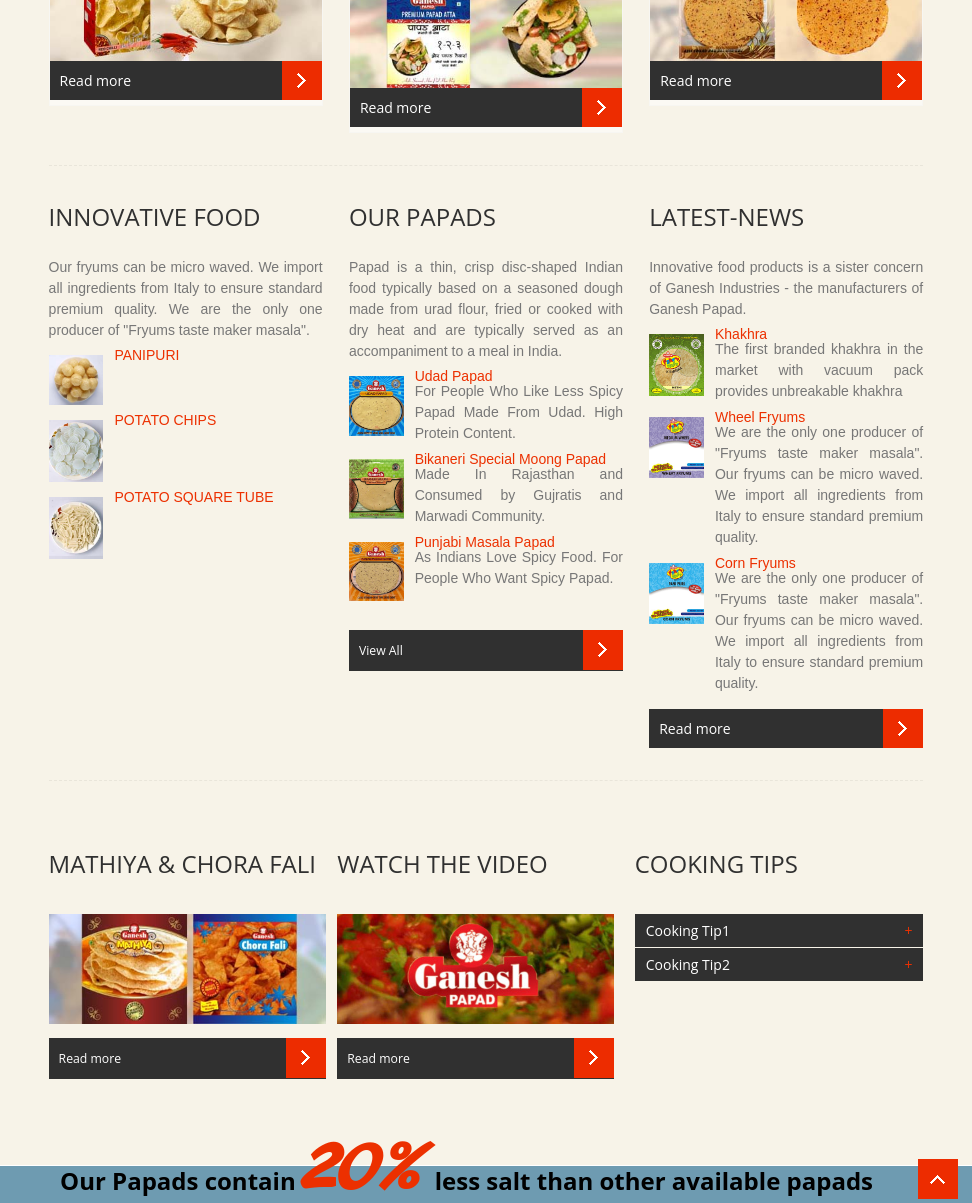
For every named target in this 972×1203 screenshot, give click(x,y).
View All (381, 650)
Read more (95, 80)
